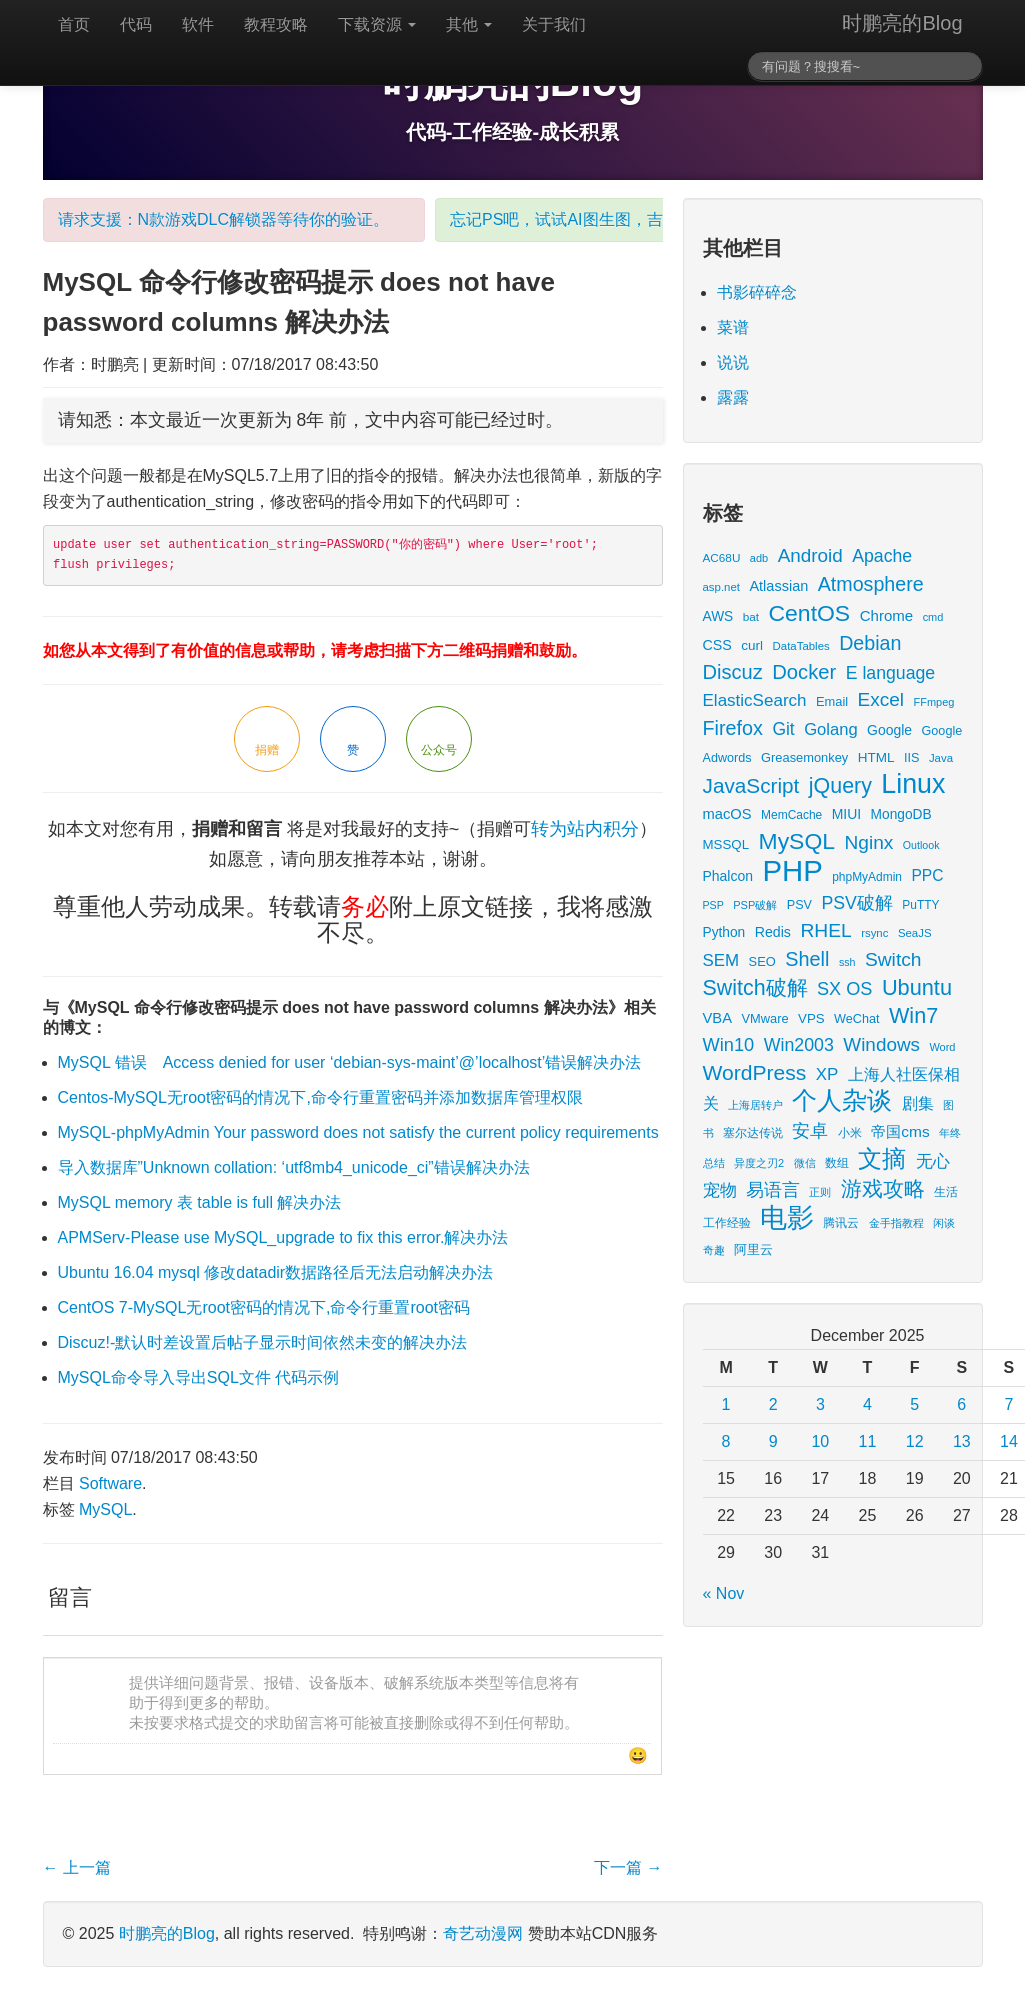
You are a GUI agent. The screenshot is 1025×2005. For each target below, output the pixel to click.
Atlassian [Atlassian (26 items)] (778, 586)
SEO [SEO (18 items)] (762, 961)
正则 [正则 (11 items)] (820, 1192)
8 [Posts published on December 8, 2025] (726, 1441)
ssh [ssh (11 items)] (847, 962)
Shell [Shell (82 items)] (807, 959)
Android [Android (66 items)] (810, 555)
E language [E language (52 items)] (891, 673)
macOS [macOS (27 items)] (727, 814)
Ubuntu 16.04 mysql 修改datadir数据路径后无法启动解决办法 (276, 1272)
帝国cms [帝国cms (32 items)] (900, 1131)
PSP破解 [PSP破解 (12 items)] (755, 905)
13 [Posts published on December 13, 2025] (962, 1441)
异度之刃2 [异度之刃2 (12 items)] (759, 1163)
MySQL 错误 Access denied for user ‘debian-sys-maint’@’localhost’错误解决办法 (350, 1062)
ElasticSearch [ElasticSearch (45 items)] (755, 700)
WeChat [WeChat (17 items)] (856, 1019)
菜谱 (733, 327)
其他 (469, 24)
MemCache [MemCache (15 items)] (791, 815)
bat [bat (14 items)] (751, 616)
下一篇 (628, 1867)
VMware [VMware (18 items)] (764, 1018)
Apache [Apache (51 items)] (882, 556)
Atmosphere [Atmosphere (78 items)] (871, 584)
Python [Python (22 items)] (724, 932)
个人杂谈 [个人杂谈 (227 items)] (842, 1100)
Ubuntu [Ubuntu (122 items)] (917, 987)
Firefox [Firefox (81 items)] (733, 728)
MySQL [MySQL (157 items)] (797, 841)
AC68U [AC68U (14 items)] (722, 557)
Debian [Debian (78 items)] (870, 643)
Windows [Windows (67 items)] (881, 1044)
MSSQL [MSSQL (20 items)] (726, 844)
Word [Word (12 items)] (942, 1047)
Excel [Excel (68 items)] (881, 699)
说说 (733, 362)
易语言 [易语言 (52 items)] (773, 1190)
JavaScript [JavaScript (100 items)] (751, 785)
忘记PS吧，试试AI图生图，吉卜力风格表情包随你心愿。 (652, 219)
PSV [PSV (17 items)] (799, 905)
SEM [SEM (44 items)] (721, 960)
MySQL (105, 1509)
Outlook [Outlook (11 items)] (921, 845)
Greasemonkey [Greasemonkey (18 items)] (804, 757)
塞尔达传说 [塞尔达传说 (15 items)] (753, 1133)
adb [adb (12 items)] (759, 558)
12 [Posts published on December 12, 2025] (915, 1441)
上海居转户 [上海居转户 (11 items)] (755, 1105)
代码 (136, 24)
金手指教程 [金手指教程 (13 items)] (896, 1223)
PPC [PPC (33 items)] (927, 875)
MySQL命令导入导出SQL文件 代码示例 (199, 1377)
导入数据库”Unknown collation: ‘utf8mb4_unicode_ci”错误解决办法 (294, 1167)
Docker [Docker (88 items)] (804, 672)
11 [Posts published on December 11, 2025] (868, 1441)
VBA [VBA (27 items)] (717, 1018)
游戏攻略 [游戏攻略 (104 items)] (883, 1188)
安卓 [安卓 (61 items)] (810, 1130)
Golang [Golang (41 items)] (830, 729)
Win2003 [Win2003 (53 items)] (799, 1045)
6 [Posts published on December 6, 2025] (961, 1404)
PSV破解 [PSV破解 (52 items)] (856, 903)
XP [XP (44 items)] (827, 1074)
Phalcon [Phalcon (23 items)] (728, 876)
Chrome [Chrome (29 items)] (887, 615)
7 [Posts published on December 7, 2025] (1008, 1404)
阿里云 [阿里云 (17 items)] (753, 1250)
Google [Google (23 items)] (889, 730)
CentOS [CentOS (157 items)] (810, 613)
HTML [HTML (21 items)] (876, 757)
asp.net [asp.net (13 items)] (721, 587)
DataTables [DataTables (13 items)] (801, 646)
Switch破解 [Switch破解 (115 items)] (755, 988)
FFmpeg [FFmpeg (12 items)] (934, 702)
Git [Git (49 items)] (783, 729)
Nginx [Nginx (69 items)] (869, 842)
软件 (198, 24)
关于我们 (554, 24)
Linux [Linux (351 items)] (913, 784)
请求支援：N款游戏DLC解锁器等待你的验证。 (224, 219)
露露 (733, 397)
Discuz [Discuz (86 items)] (733, 672)
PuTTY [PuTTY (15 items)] (920, 905)
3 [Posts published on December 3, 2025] (820, 1404)
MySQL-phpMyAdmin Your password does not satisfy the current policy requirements (358, 1132)
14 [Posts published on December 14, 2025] (1009, 1441)
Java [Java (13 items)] (941, 758)
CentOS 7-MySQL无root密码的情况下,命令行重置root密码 (264, 1307)
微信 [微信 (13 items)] (805, 1163)
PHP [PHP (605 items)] (792, 870)
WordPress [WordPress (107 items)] (755, 1072)
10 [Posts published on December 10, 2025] (820, 1441)
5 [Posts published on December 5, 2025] (914, 1404)
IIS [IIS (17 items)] (911, 758)
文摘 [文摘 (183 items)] (882, 1159)
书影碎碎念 (757, 292)
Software (110, 1483)
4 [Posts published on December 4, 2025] (867, 1404)
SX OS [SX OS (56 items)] (844, 989)
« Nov (724, 1593)
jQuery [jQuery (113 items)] (840, 786)
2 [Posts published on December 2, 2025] (773, 1404)
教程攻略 (276, 24)
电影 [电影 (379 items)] (787, 1217)
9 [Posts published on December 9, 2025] (773, 1441)
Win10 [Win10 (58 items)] (729, 1044)
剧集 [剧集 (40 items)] (918, 1103)
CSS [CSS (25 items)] (717, 645)
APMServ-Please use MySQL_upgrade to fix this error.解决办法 (283, 1237)
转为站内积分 (585, 829)
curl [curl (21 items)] (752, 645)
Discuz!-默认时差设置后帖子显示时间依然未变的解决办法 (263, 1342)
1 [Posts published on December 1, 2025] (726, 1404)
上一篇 (77, 1867)
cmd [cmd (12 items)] (933, 617)
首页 (74, 24)
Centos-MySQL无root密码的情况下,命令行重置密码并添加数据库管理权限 (320, 1097)
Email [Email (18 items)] (832, 701)
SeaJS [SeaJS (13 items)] (915, 933)
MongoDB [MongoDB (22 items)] (901, 814)
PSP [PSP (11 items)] (713, 905)
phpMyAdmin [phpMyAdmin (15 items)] (867, 877)
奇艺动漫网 (483, 1933)
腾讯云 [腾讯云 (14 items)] (841, 1222)
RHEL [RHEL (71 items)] (825, 930)
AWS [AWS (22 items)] (718, 616)
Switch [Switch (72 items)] (893, 959)
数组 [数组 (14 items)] (837, 1162)
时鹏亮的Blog (902, 23)
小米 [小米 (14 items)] (850, 1132)
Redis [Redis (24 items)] (773, 932)
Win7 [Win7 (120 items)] (913, 1015)
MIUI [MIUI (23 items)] (846, 814)
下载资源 (377, 24)
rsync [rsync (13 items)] (874, 933)
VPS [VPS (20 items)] (811, 1018)
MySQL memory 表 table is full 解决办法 (200, 1202)
